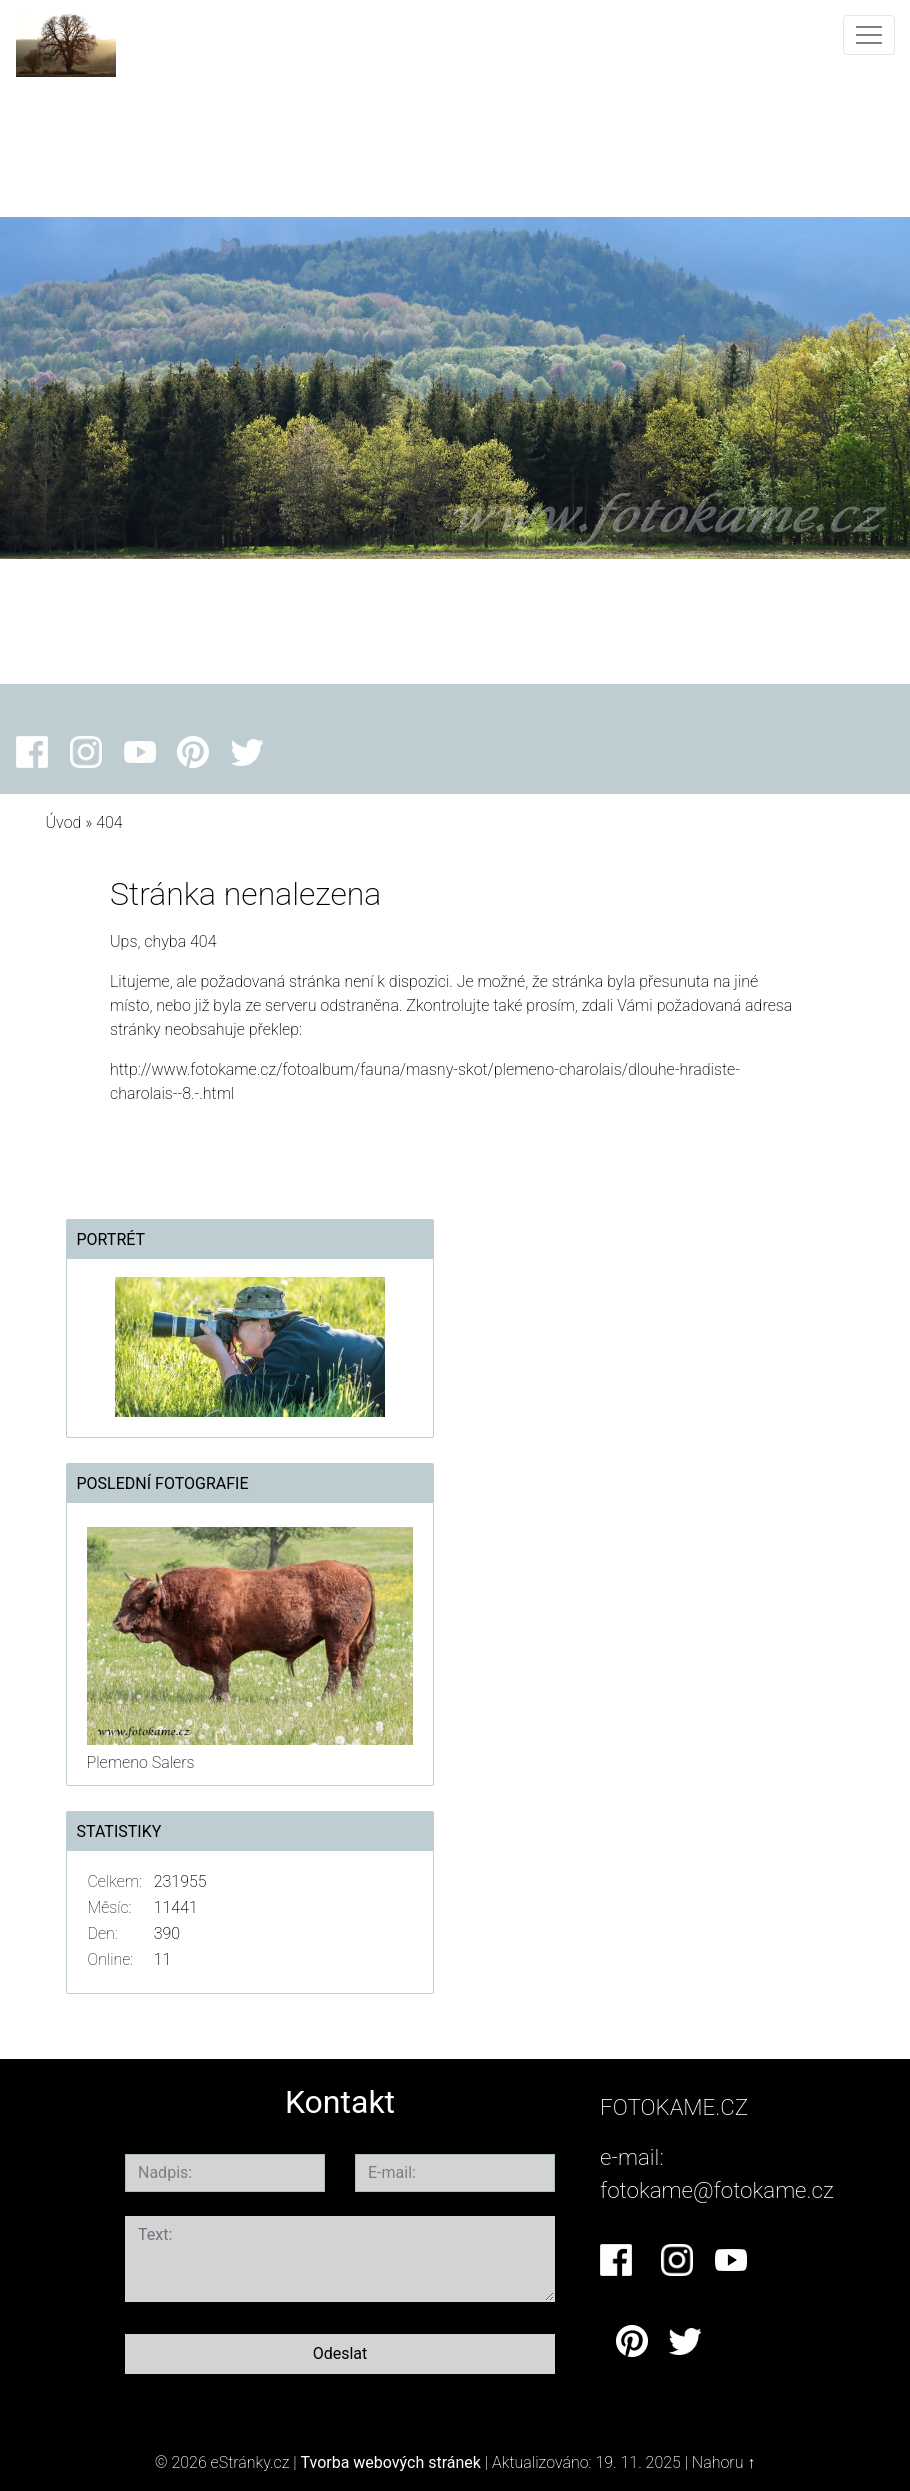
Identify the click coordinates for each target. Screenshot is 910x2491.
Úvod (64, 822)
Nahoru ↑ (723, 2462)
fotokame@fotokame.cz (717, 2190)
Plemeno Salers (141, 1762)
